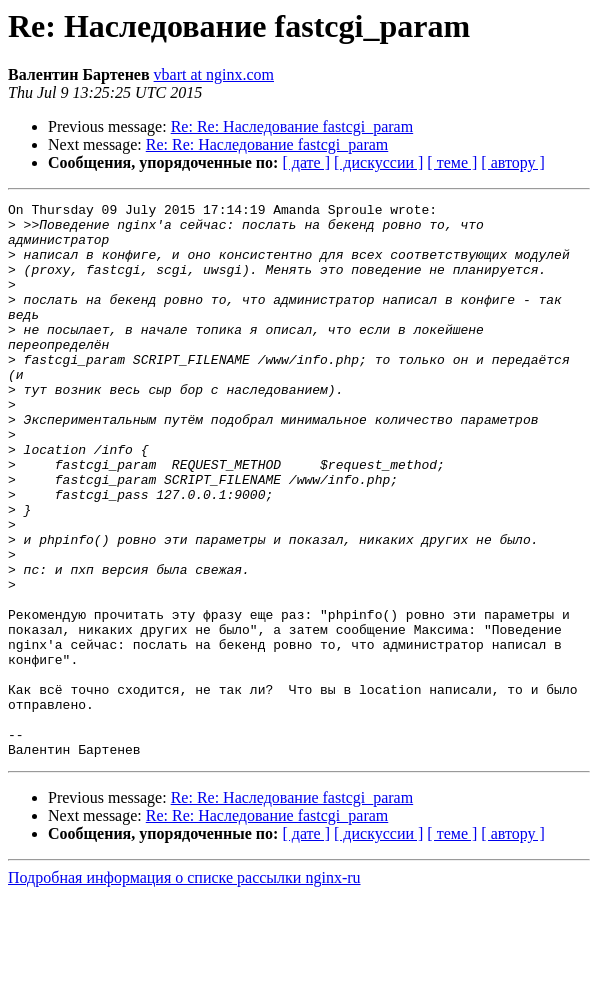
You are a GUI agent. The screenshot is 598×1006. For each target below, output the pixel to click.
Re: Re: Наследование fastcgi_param (292, 126)
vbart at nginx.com (214, 74)
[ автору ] (512, 162)
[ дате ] (306, 162)
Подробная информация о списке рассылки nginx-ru (184, 988)
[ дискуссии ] (378, 162)
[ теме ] (452, 162)
